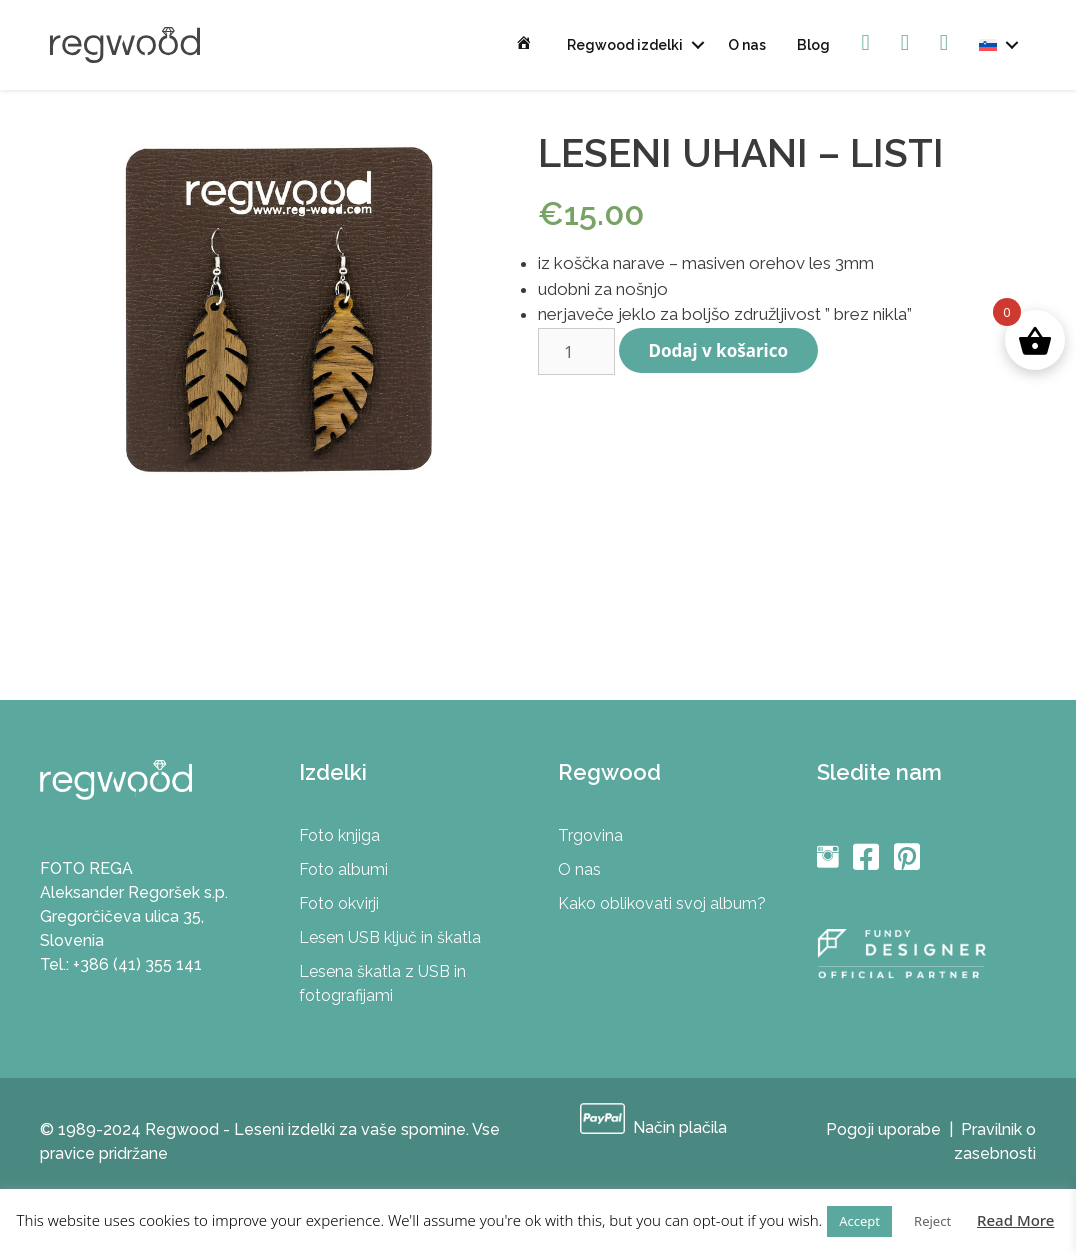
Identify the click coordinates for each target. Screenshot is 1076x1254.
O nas (747, 45)
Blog (813, 45)
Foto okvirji (339, 903)
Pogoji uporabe (883, 1129)
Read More (1015, 1220)
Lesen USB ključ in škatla (390, 937)
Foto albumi (343, 869)
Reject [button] (932, 1221)
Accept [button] (859, 1221)
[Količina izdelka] (576, 352)
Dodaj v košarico (719, 350)
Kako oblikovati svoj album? (662, 903)
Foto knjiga (339, 835)
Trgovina (590, 835)
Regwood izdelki (625, 45)
